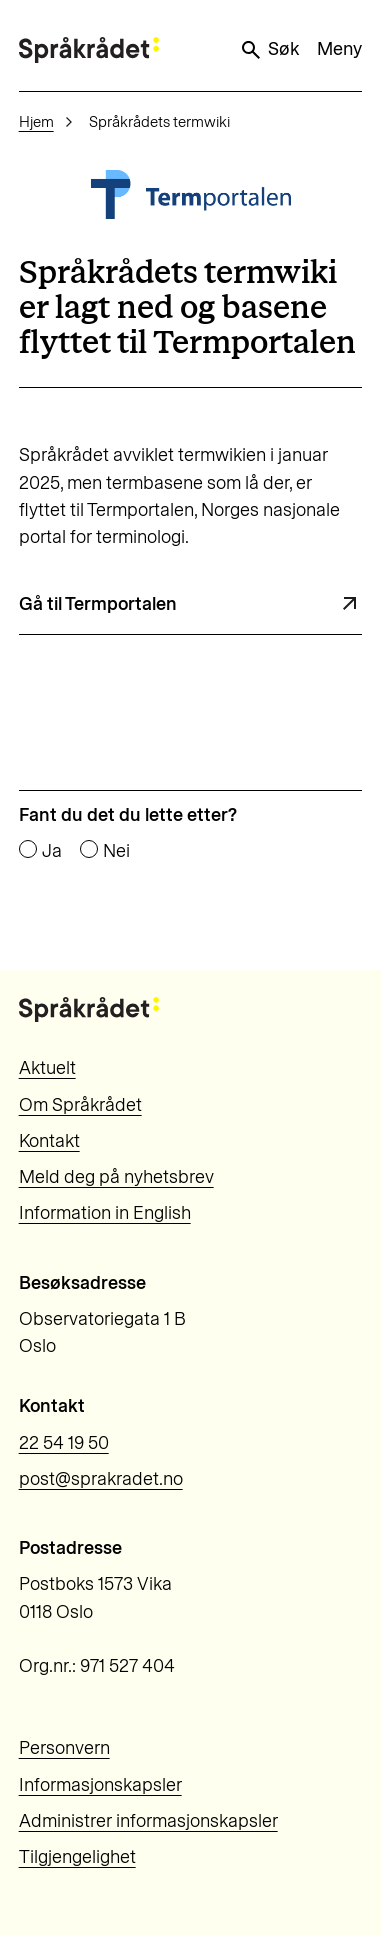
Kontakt (49, 1141)
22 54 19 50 (64, 1443)
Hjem (36, 122)
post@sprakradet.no (101, 1479)
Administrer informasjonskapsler (148, 1821)
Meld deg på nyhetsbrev (116, 1177)
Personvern (64, 1748)
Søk (269, 50)
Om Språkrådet (80, 1105)
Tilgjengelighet (77, 1857)
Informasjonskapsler (100, 1785)
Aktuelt (47, 1068)
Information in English (105, 1213)
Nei (116, 851)
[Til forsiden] (89, 49)
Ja (52, 851)
